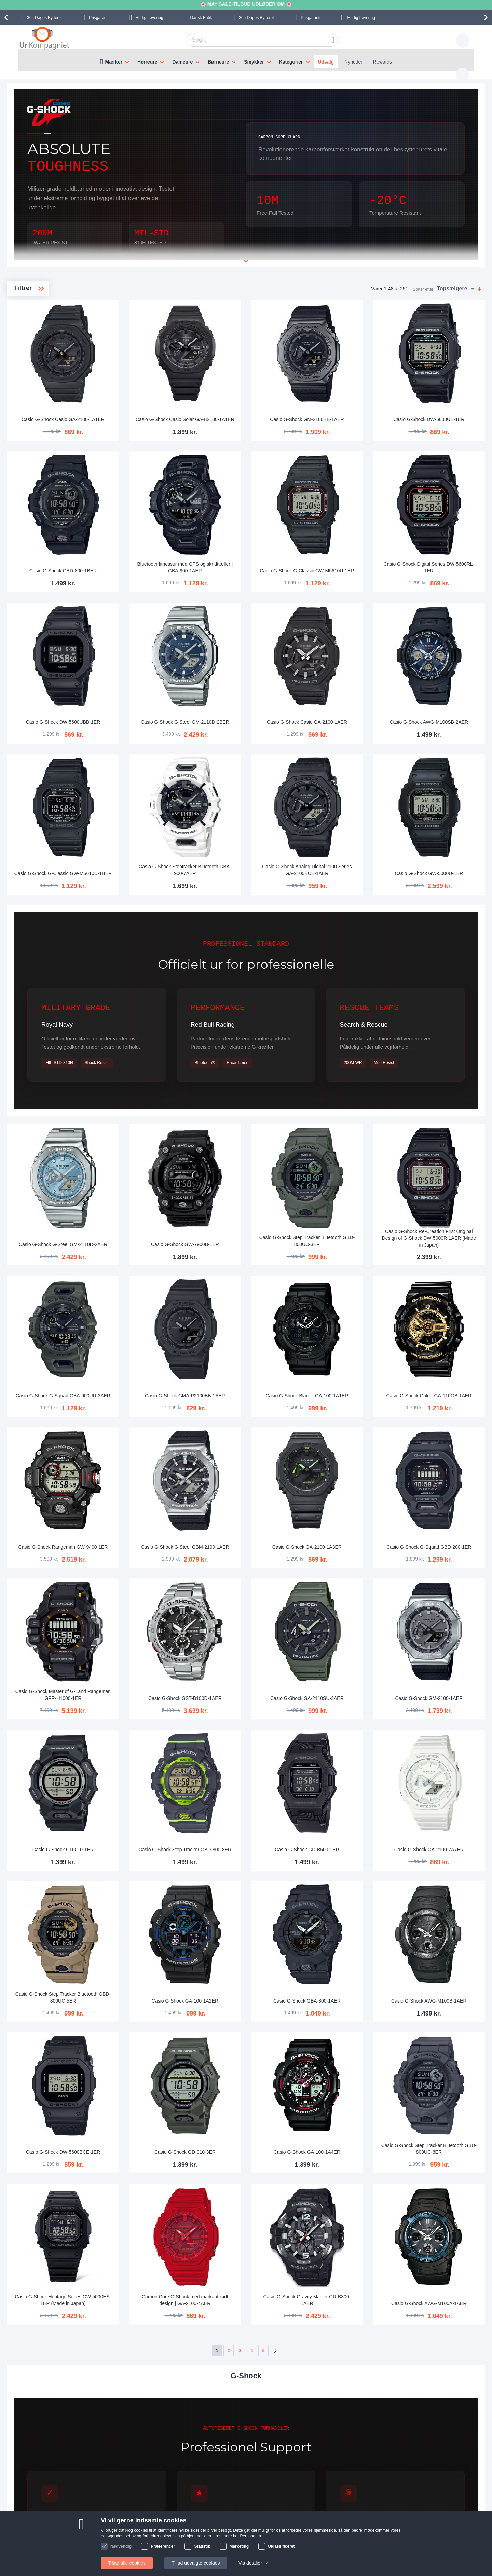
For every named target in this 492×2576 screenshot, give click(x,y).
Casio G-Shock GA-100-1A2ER (254, 1864)
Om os (160, 2505)
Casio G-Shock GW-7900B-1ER (255, 1176)
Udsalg (326, 62)
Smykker (254, 62)
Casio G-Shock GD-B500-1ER (348, 1726)
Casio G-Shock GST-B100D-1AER (254, 1585)
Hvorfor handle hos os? (177, 2526)
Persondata (308, 2526)
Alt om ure (164, 2536)
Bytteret (44, 17)
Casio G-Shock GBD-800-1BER (161, 536)
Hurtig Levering (149, 17)
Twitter (392, 2528)
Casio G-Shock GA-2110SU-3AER (348, 1585)
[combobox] (251, 40)
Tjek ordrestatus (102, 2536)
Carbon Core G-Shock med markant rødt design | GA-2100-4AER (254, 2133)
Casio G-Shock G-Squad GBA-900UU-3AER (161, 1310)
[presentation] (7, 17)
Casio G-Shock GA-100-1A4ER (348, 2001)
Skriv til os (96, 2515)
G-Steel (32, 315)
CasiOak (33, 326)
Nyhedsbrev (98, 2546)
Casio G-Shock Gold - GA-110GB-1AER (442, 1310)
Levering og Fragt (171, 2515)
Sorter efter (423, 282)
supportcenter (285, 2464)
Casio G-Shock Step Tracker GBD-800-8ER (254, 1723)
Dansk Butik (201, 17)
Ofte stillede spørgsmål (109, 2526)
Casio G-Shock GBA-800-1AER (348, 1864)
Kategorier (291, 62)
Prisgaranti (98, 17)
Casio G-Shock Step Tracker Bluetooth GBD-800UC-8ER (442, 1998)
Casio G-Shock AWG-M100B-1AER (442, 1861)
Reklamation (309, 2515)
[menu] (246, 60)
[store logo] (44, 39)
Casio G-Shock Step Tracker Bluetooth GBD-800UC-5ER (161, 1861)
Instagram (396, 2505)
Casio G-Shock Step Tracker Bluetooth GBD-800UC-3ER (348, 1173)
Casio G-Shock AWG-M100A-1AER (442, 2136)
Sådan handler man (317, 2505)
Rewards (382, 62)
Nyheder (353, 62)
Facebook (395, 2517)
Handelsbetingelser (316, 2536)
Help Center (98, 2505)
